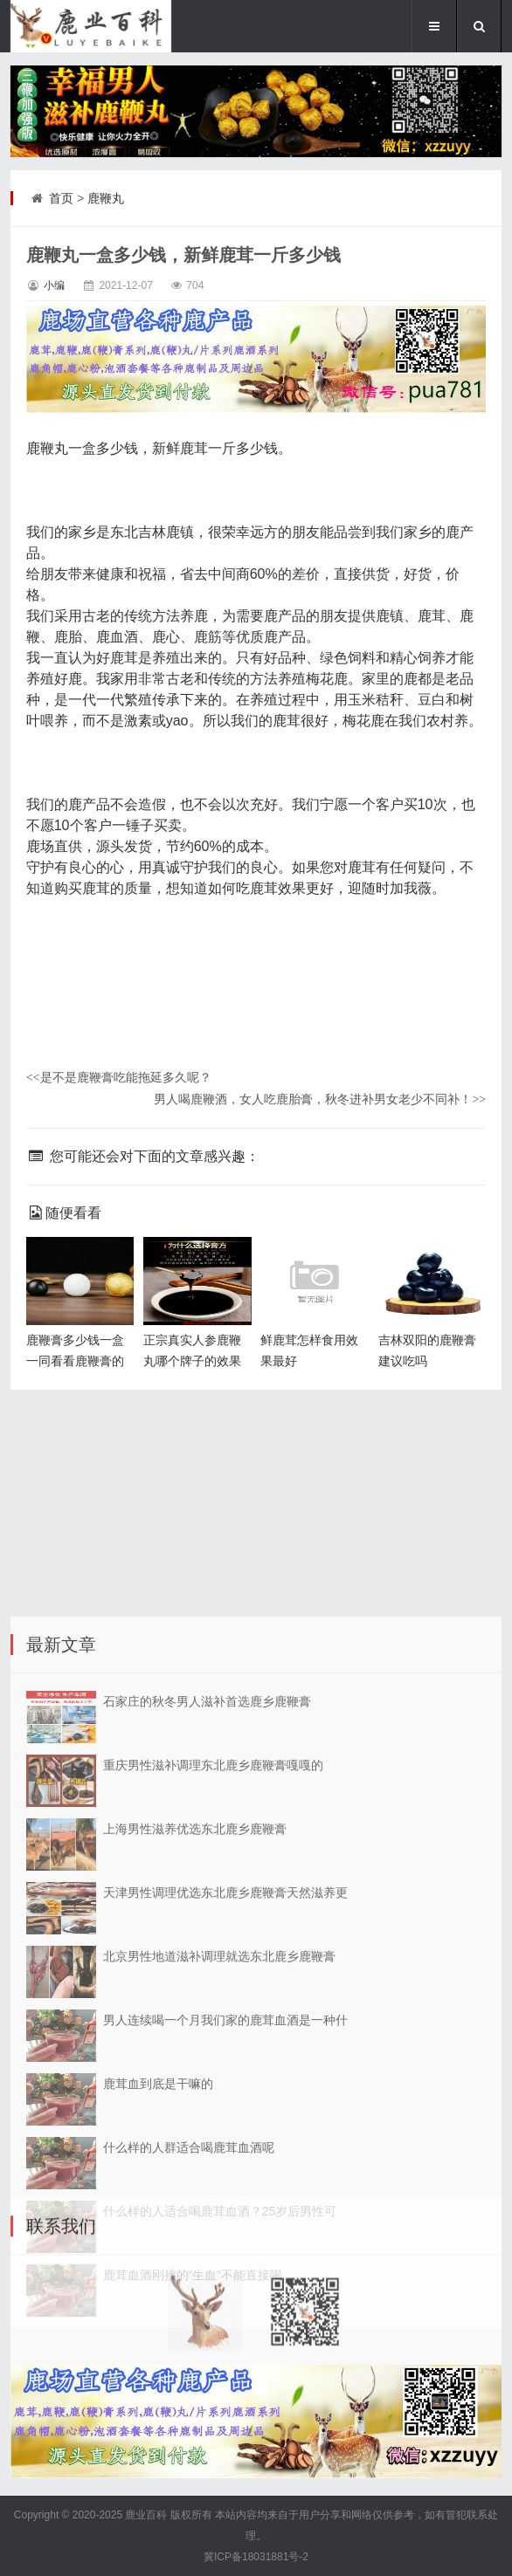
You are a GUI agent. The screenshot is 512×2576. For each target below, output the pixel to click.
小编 (54, 285)
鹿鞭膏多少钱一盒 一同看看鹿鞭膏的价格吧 (75, 1361)
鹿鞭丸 (105, 198)
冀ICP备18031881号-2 (256, 2557)
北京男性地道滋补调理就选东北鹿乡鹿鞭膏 (219, 2248)
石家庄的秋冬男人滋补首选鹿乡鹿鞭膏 (207, 1993)
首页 (61, 198)
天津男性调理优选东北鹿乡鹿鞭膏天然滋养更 (225, 2184)
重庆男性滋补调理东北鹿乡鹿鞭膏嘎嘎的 (213, 2057)
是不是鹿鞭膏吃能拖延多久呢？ (118, 1077)
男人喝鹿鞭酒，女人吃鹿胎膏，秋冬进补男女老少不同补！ (320, 1099)
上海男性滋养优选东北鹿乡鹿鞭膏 (195, 2120)
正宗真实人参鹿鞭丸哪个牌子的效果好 (192, 1361)
